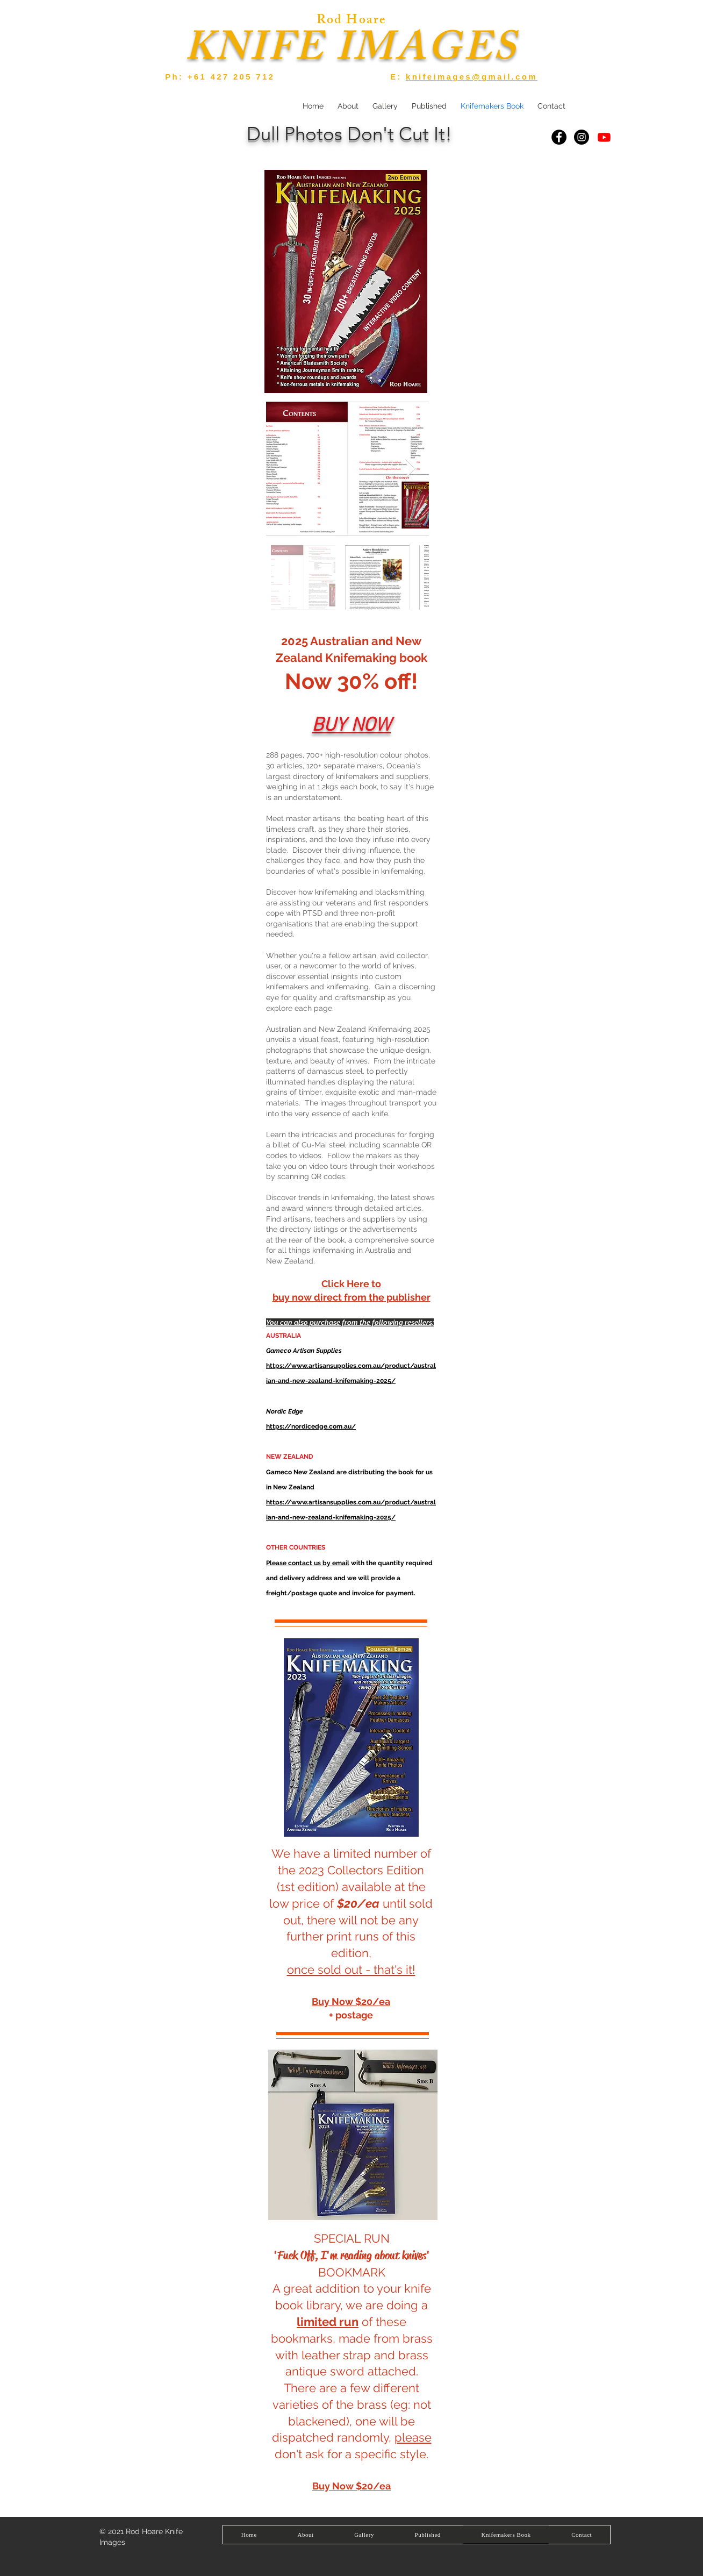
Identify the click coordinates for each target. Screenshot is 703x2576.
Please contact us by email (307, 1563)
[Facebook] (558, 137)
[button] (385, 106)
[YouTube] (604, 137)
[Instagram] (581, 137)
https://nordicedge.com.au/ (311, 1426)
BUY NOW (351, 726)
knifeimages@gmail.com (471, 76)
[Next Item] (410, 468)
